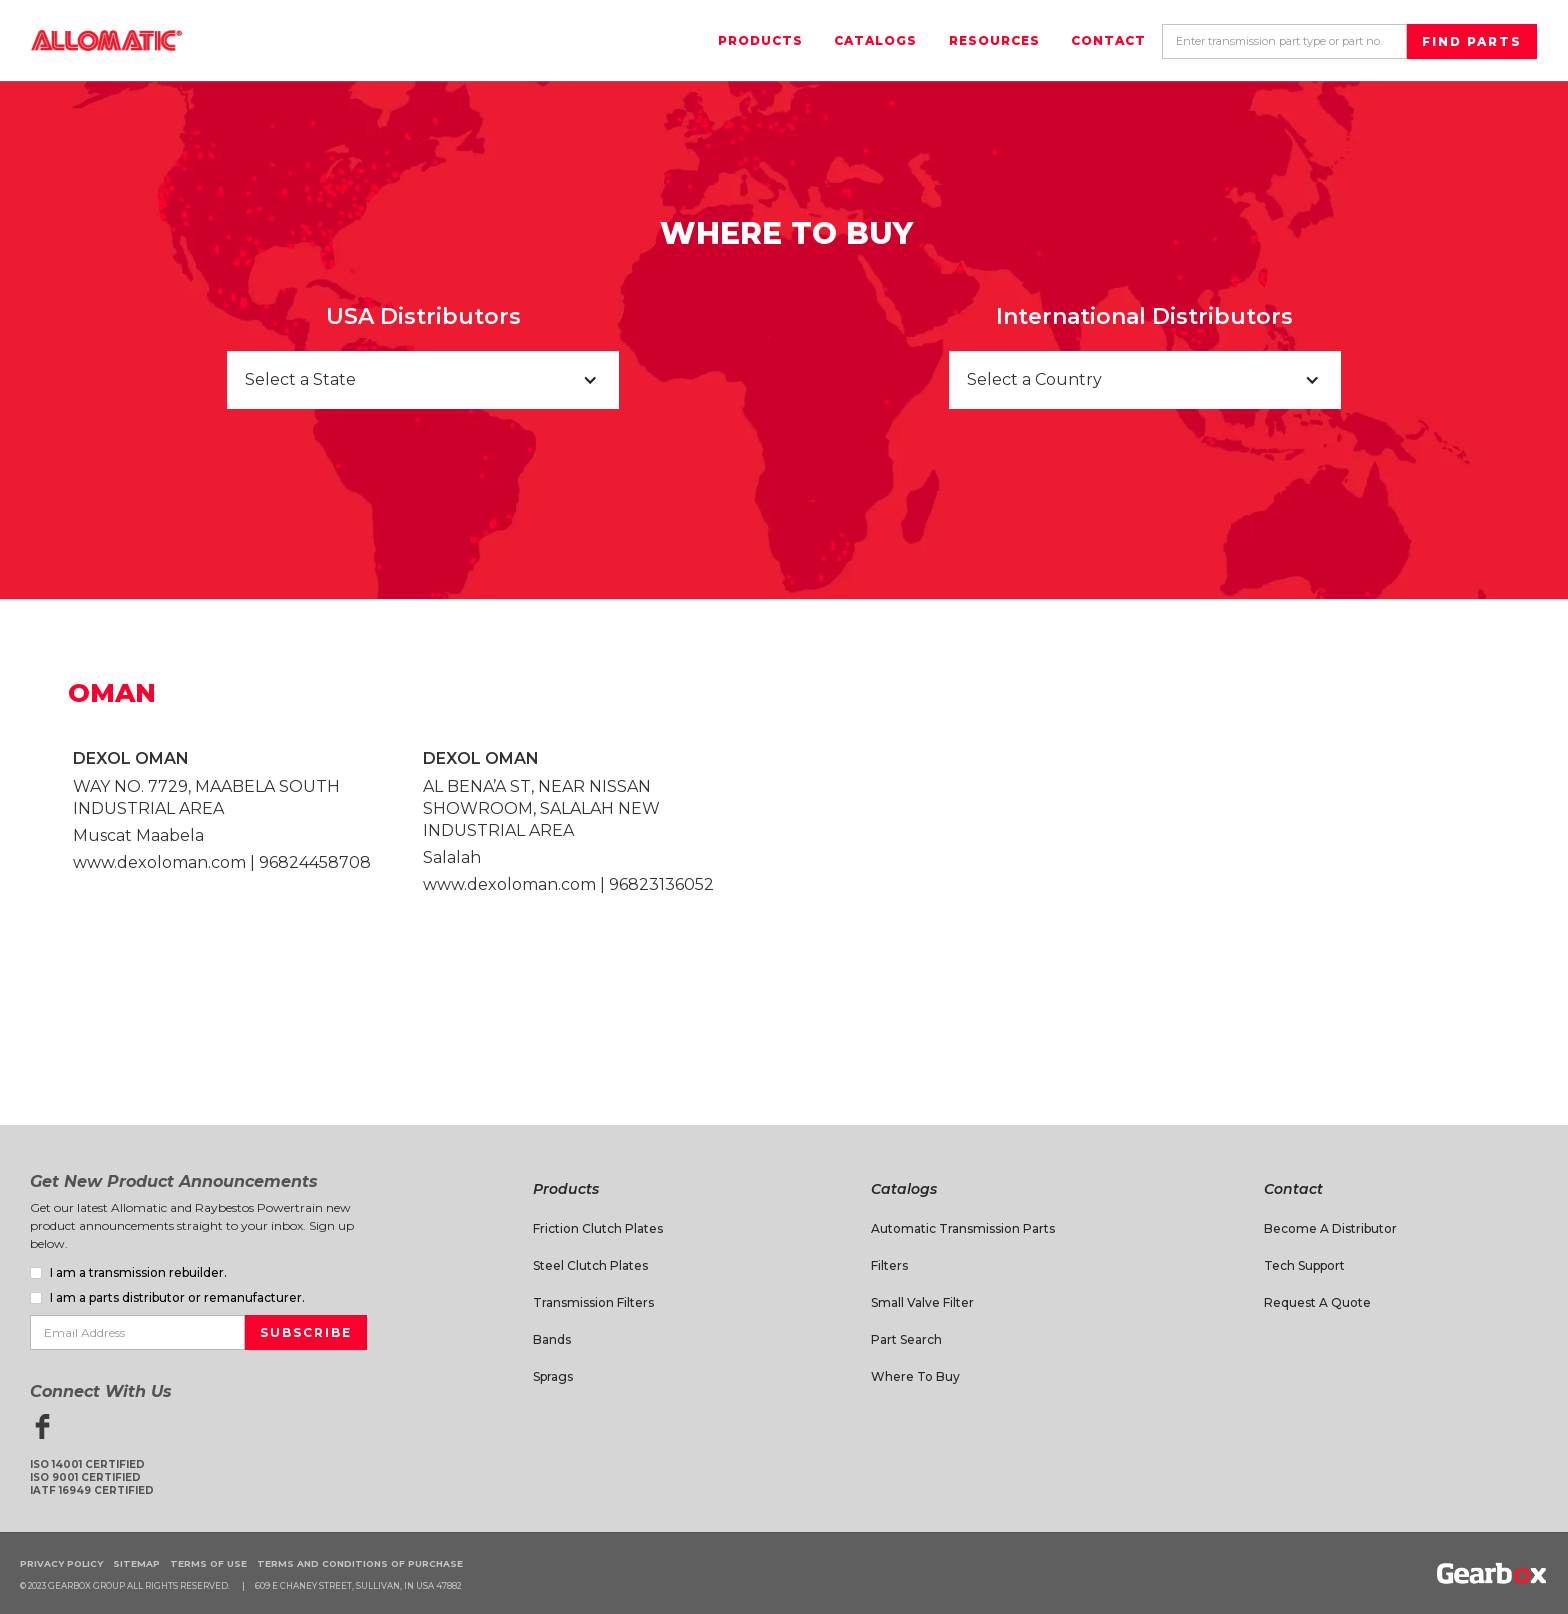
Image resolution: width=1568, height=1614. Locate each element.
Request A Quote (1317, 1302)
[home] (106, 40)
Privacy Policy (61, 1563)
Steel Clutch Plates (590, 1265)
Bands (552, 1339)
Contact (1108, 40)
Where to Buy (915, 1376)
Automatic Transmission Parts (963, 1228)
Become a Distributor (1330, 1228)
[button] (423, 380)
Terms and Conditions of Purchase (360, 1563)
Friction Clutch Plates (598, 1228)
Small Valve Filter (922, 1302)
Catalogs (875, 40)
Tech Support (1304, 1265)
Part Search (906, 1339)
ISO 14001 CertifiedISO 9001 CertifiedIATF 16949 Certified (92, 1477)
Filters (889, 1265)
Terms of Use (208, 1563)
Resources (994, 40)
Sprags (553, 1376)
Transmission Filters (593, 1302)
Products (760, 40)
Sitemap (136, 1563)
